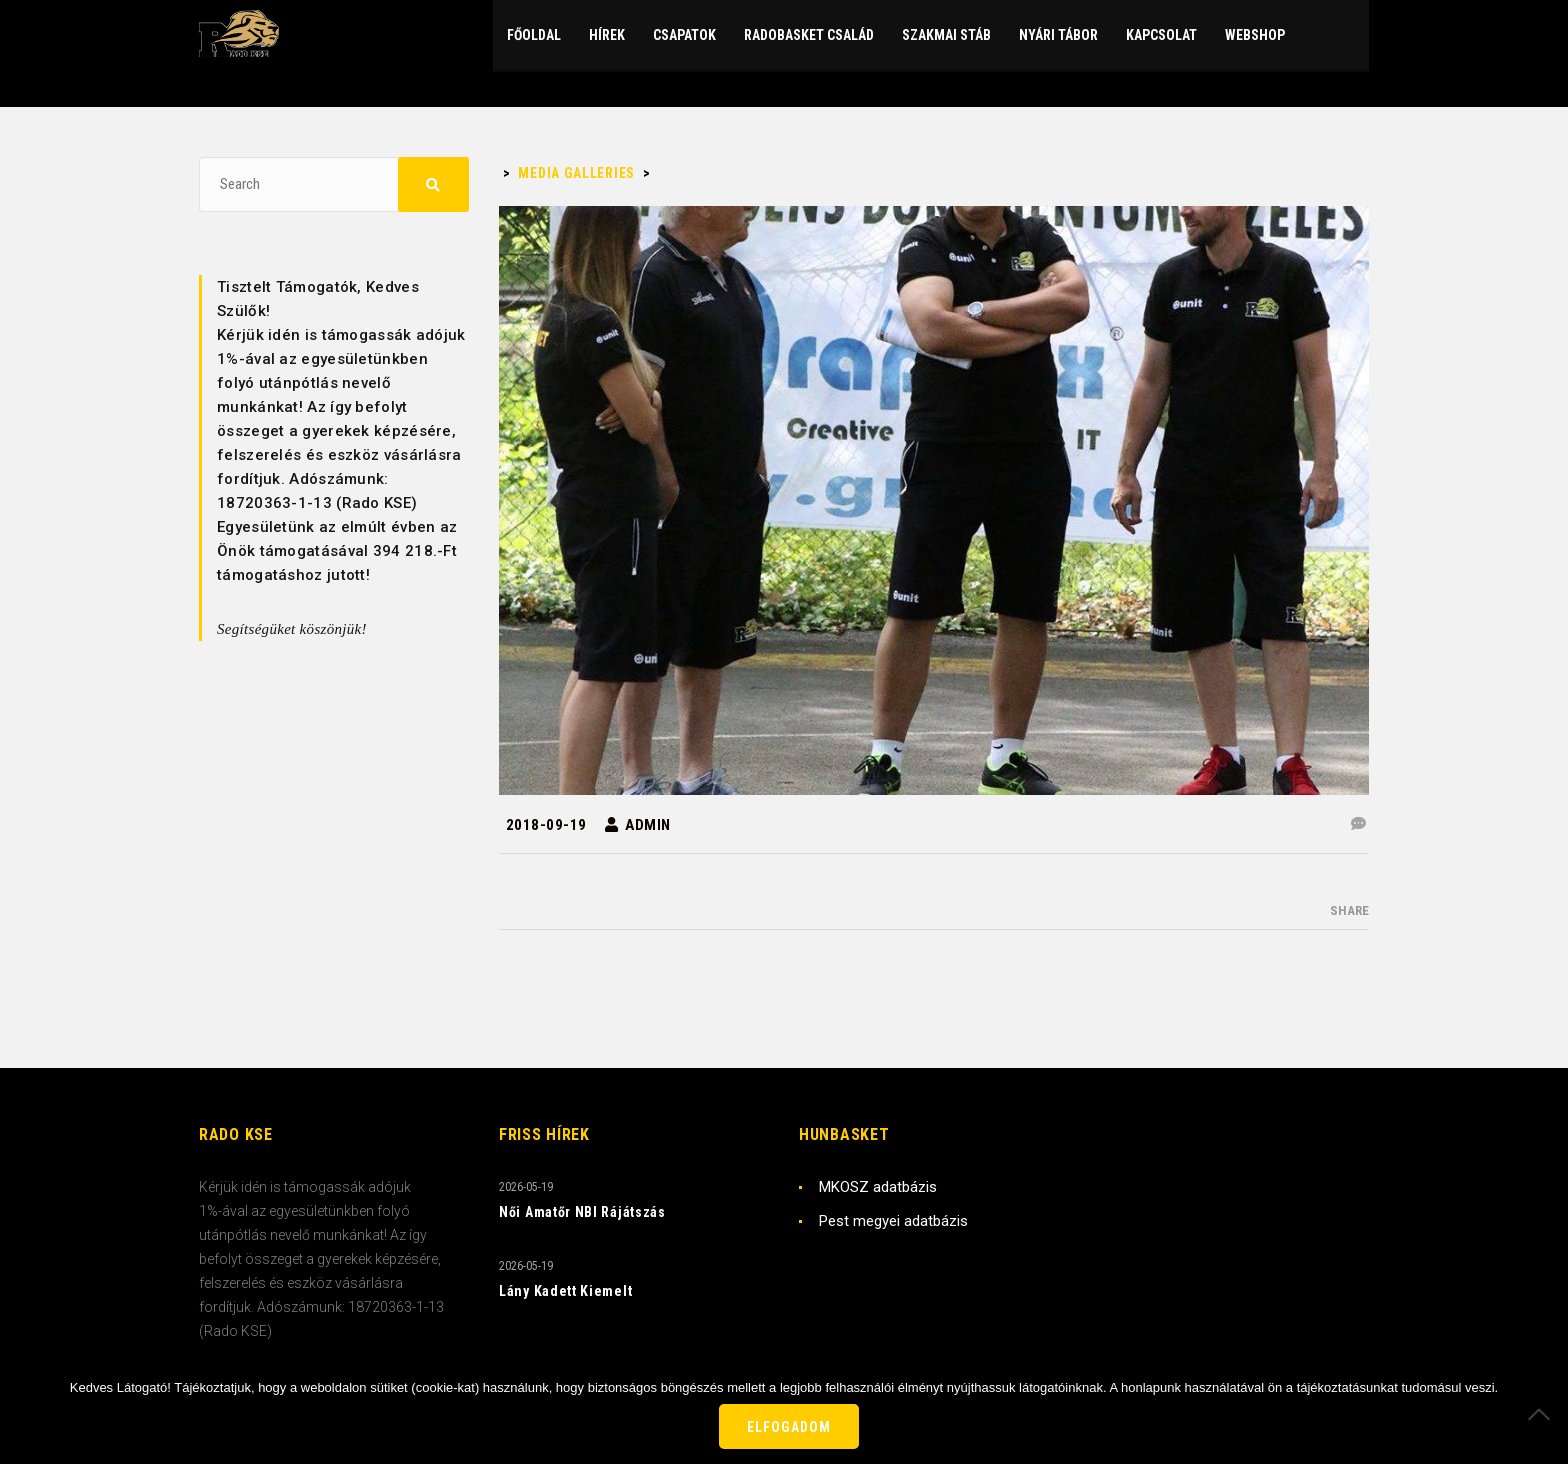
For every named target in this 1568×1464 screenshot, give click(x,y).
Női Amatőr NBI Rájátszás (582, 1212)
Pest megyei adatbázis (893, 1221)
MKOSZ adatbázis (878, 1187)
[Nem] (1543, 1414)
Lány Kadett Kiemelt (565, 1291)
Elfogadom (789, 1427)
